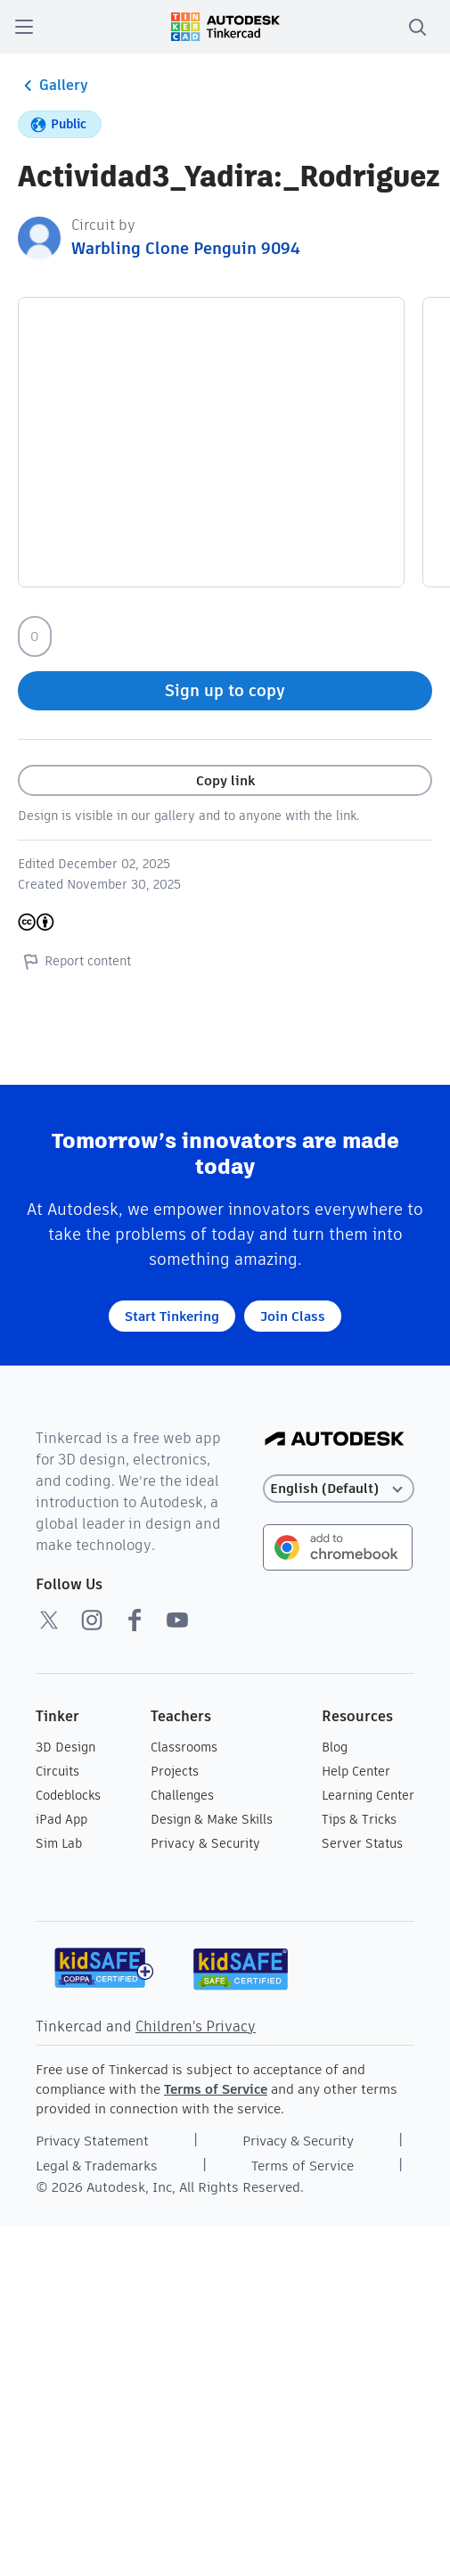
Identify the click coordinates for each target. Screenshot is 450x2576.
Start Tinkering (172, 1316)
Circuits (57, 1771)
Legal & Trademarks (97, 2165)
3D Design (65, 1747)
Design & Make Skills (212, 1819)
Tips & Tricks (359, 1819)
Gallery (53, 85)
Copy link (225, 780)
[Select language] (338, 1489)
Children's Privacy (195, 2026)
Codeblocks (68, 1795)
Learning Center (368, 1795)
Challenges (182, 1795)
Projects (175, 1771)
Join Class (292, 1316)
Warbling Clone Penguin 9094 (185, 248)
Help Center (356, 1771)
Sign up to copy (225, 690)
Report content (74, 961)
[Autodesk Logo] (334, 1440)
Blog (335, 1747)
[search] (417, 26)
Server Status (362, 1843)
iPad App (61, 1819)
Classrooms (184, 1747)
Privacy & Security (205, 1843)
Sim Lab (59, 1843)
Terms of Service (215, 2089)
